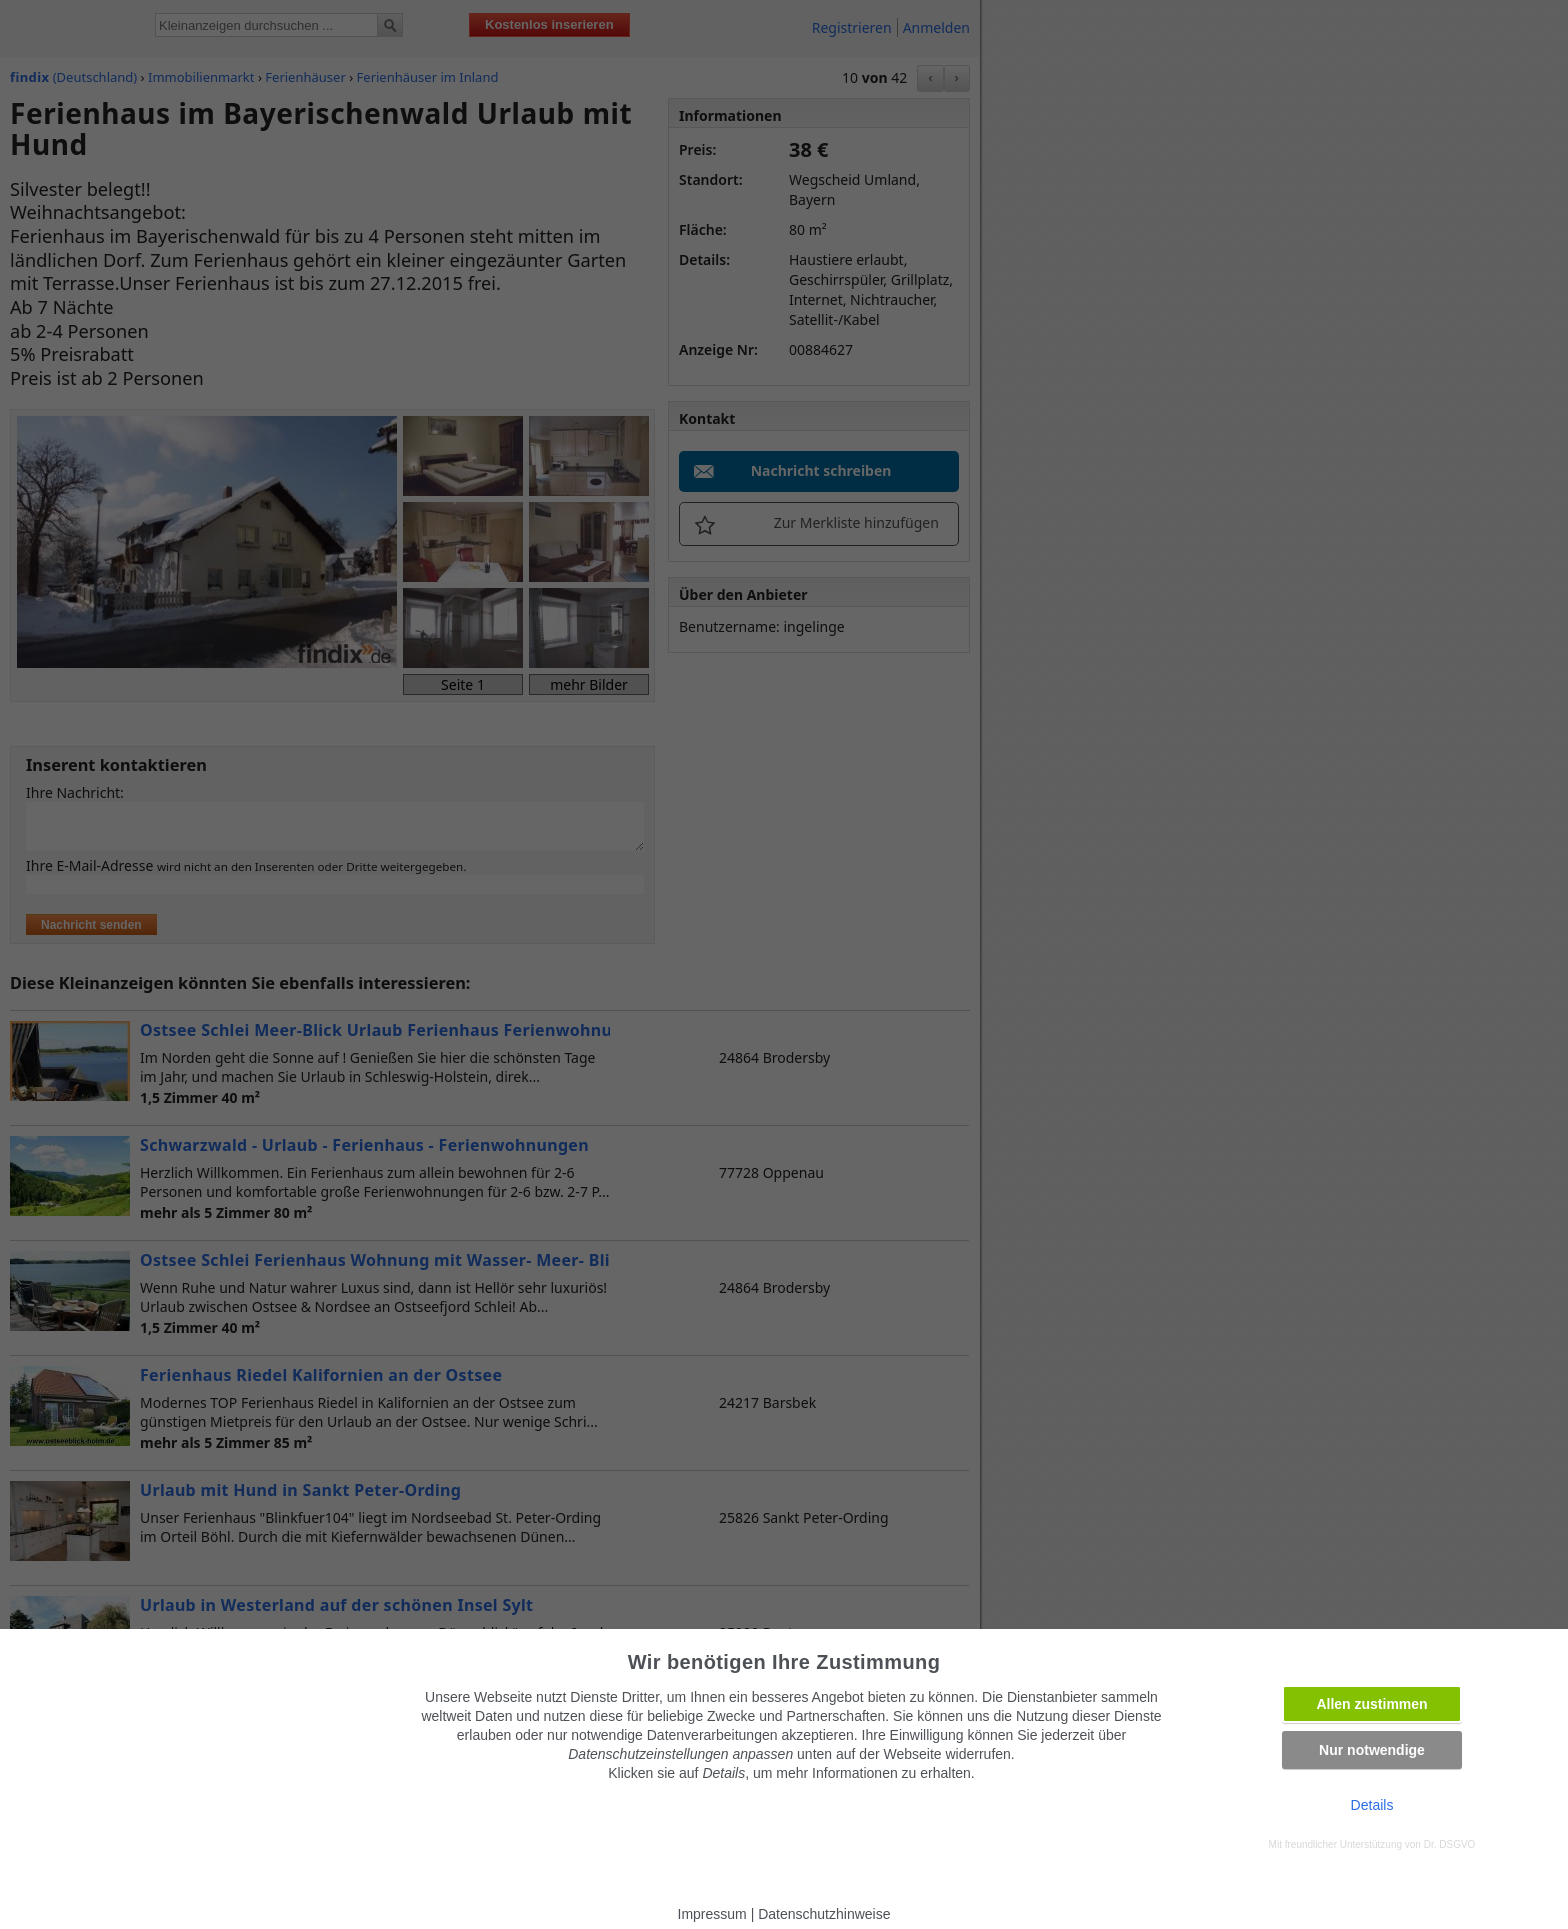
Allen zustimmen (1371, 1704)
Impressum (712, 1914)
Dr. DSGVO (1450, 1844)
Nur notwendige (1372, 1750)
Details (1372, 1805)
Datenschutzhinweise (824, 1914)
